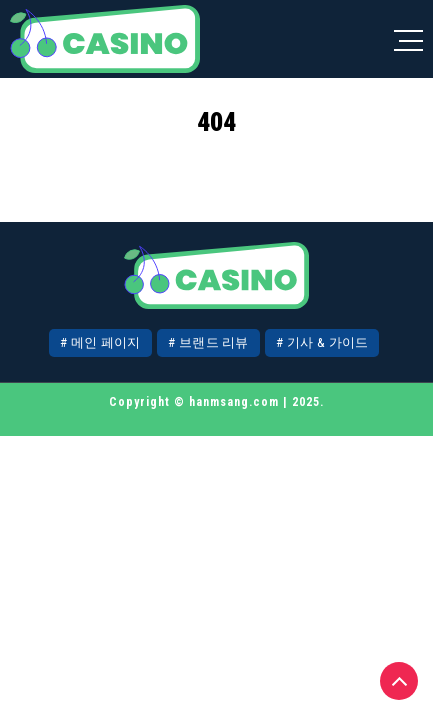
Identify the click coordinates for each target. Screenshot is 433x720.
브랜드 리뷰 (214, 342)
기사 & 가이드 (327, 342)
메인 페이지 (106, 342)
